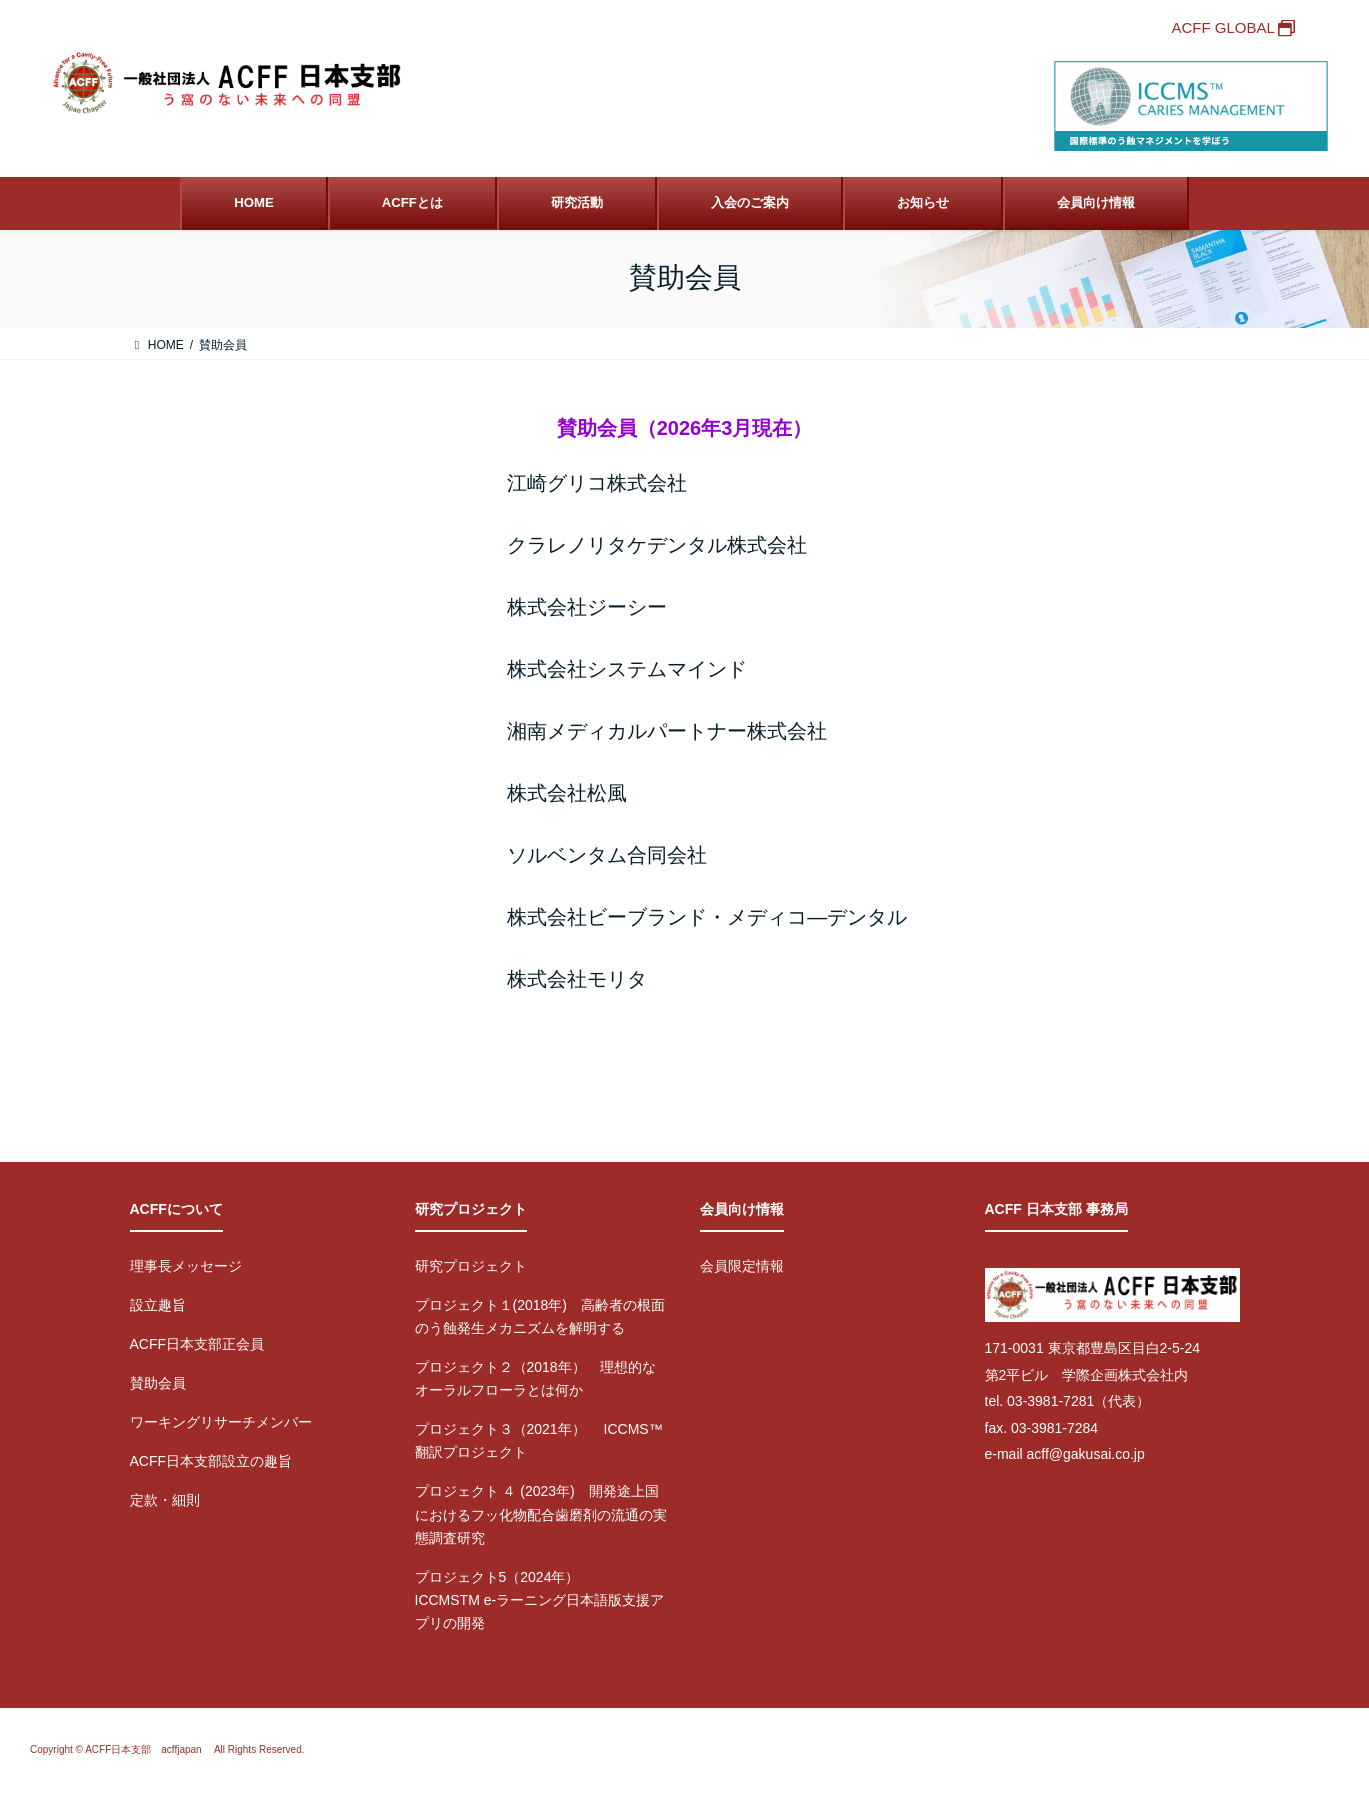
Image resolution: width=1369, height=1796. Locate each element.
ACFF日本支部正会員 (197, 1344)
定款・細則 (165, 1500)
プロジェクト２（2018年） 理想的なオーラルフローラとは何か (535, 1378)
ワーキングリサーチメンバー (221, 1422)
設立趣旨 (158, 1305)
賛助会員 (158, 1383)
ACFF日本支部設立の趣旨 (211, 1461)
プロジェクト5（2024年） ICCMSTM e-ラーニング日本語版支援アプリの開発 (540, 1600)
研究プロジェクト (471, 1266)
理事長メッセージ (186, 1266)
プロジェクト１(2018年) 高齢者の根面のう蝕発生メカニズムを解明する (540, 1316)
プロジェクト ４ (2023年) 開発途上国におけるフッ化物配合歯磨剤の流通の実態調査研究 (541, 1514)
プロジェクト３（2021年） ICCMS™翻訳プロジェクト (539, 1440)
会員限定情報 (742, 1266)
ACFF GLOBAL (1222, 27)
